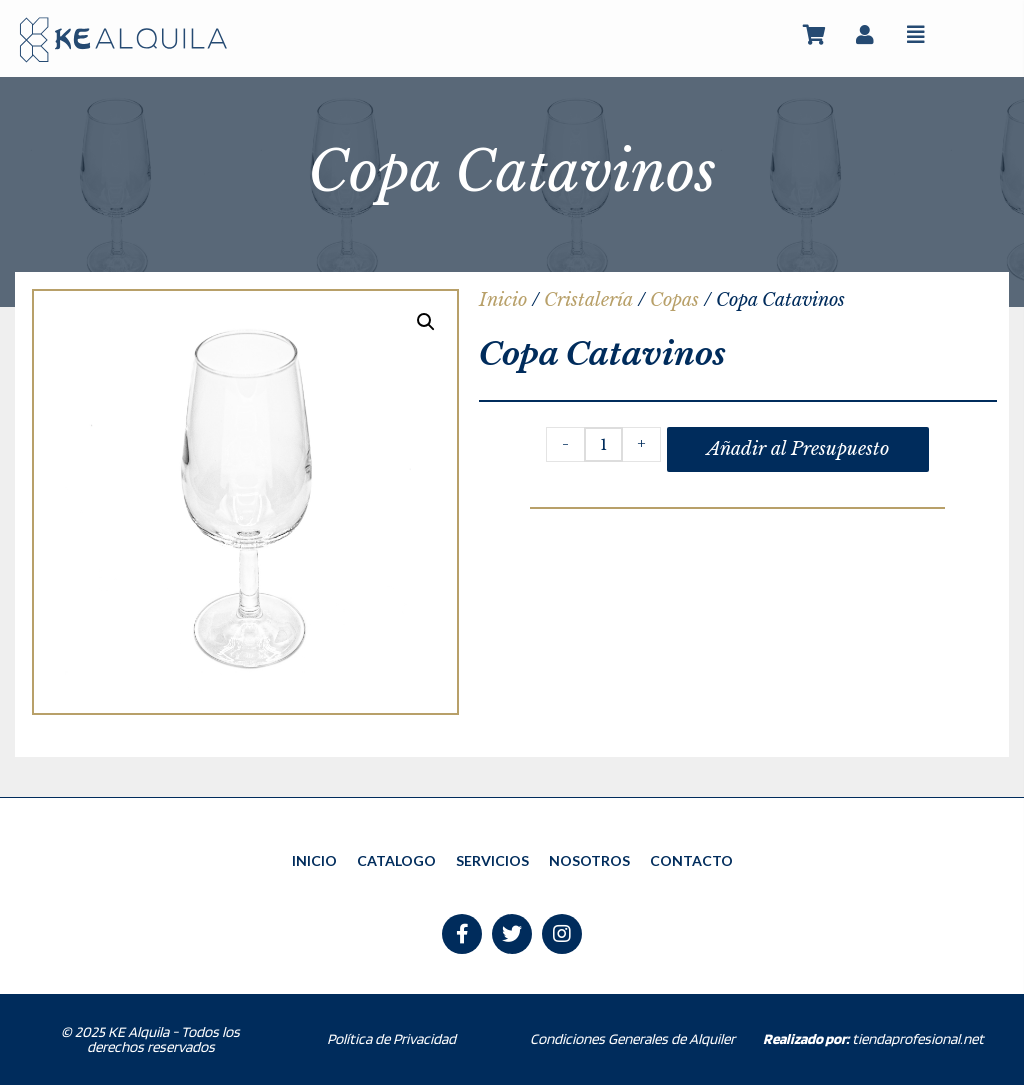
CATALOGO (396, 860)
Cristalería (588, 300)
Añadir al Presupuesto (798, 449)
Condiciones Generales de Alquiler (632, 1040)
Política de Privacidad (391, 1040)
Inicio (503, 300)
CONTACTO (691, 860)
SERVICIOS (492, 860)
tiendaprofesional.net (873, 1040)
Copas (674, 300)
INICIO (314, 860)
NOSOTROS (589, 860)
